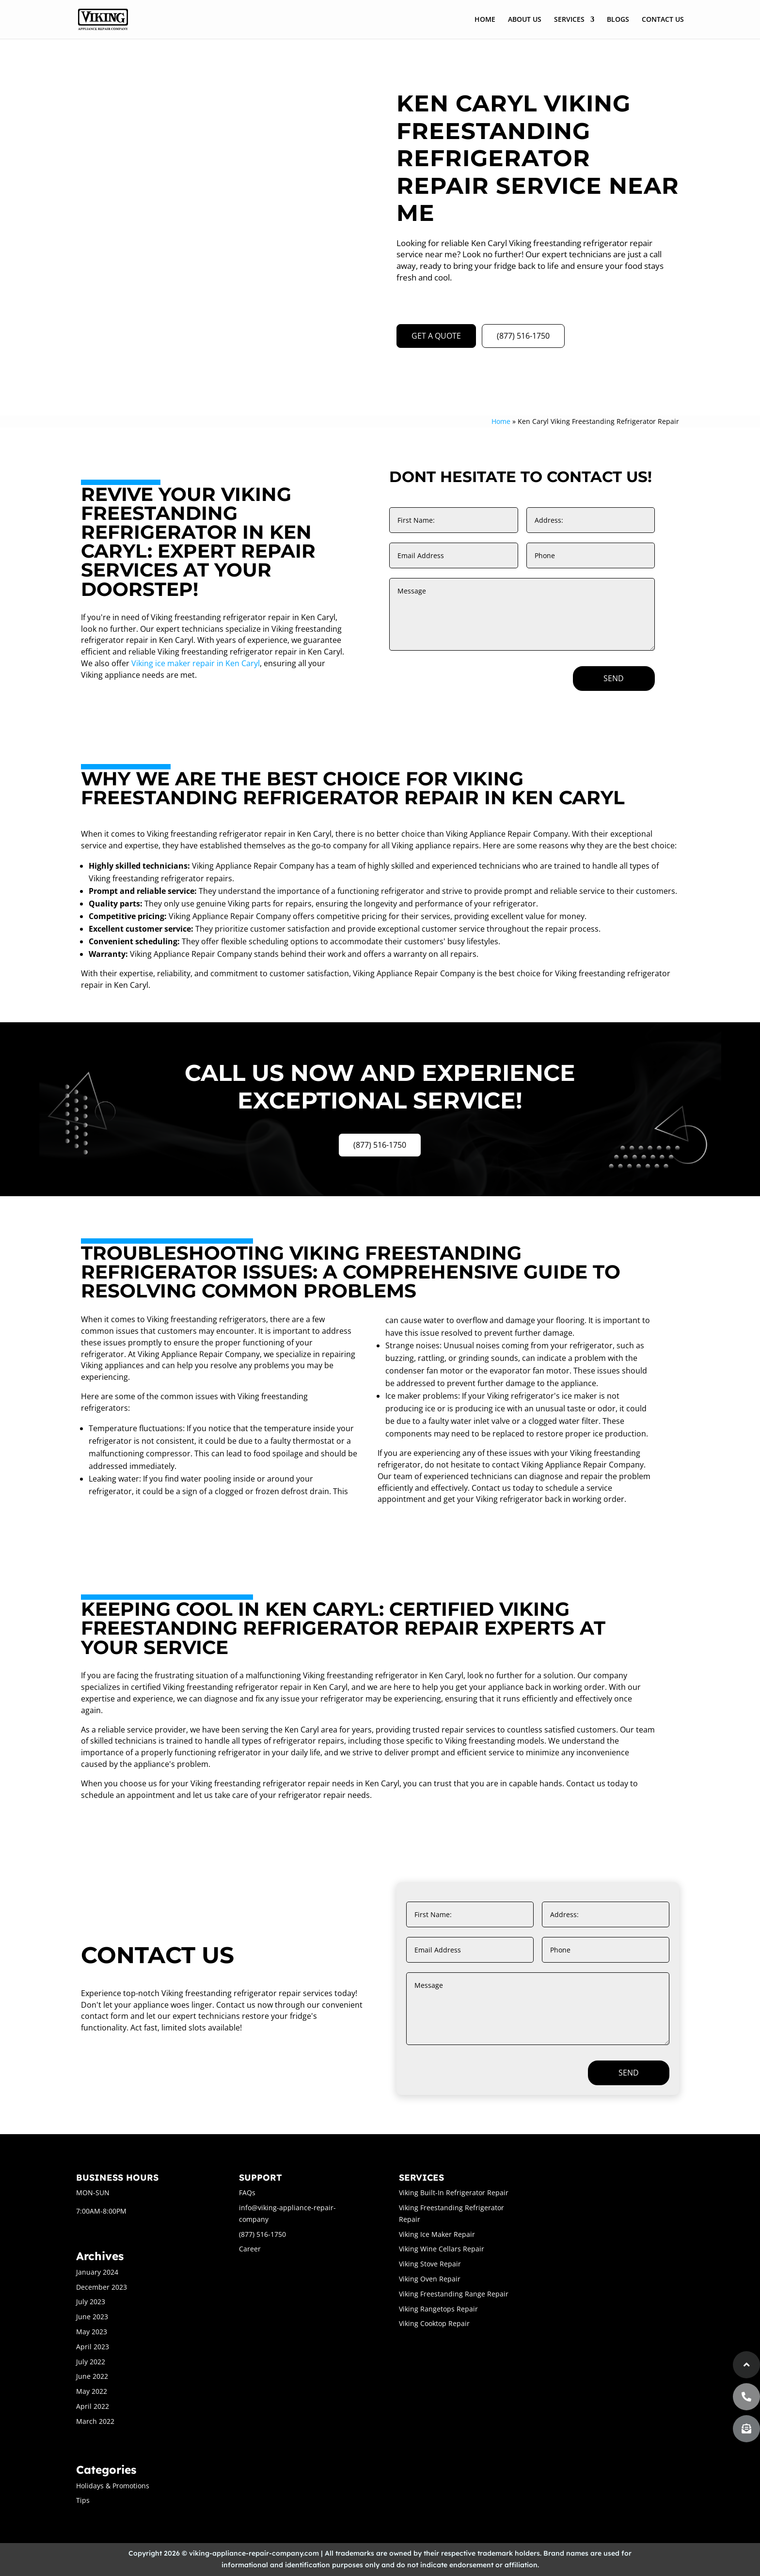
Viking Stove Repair (430, 2263)
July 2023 (90, 2301)
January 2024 (97, 2272)
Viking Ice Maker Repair (437, 2234)
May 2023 (91, 2331)
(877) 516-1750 (523, 335)
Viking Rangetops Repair (438, 2308)
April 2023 (92, 2346)
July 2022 (90, 2361)
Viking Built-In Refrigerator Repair (453, 2192)
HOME (485, 20)
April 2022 (92, 2406)
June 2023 (92, 2316)
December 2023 (101, 2287)
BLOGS (618, 20)
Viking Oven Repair (429, 2278)
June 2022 (92, 2376)
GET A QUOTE (436, 335)
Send (613, 678)
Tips (83, 2500)
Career (250, 2248)
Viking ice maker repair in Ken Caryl (195, 663)
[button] (746, 2428)
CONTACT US (663, 20)
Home (500, 421)
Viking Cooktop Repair (434, 2323)
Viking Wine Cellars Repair (441, 2248)
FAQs (247, 2192)
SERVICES (569, 20)
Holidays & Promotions (112, 2485)
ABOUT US (524, 20)
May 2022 (91, 2391)
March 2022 (95, 2421)
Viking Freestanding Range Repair (453, 2293)
